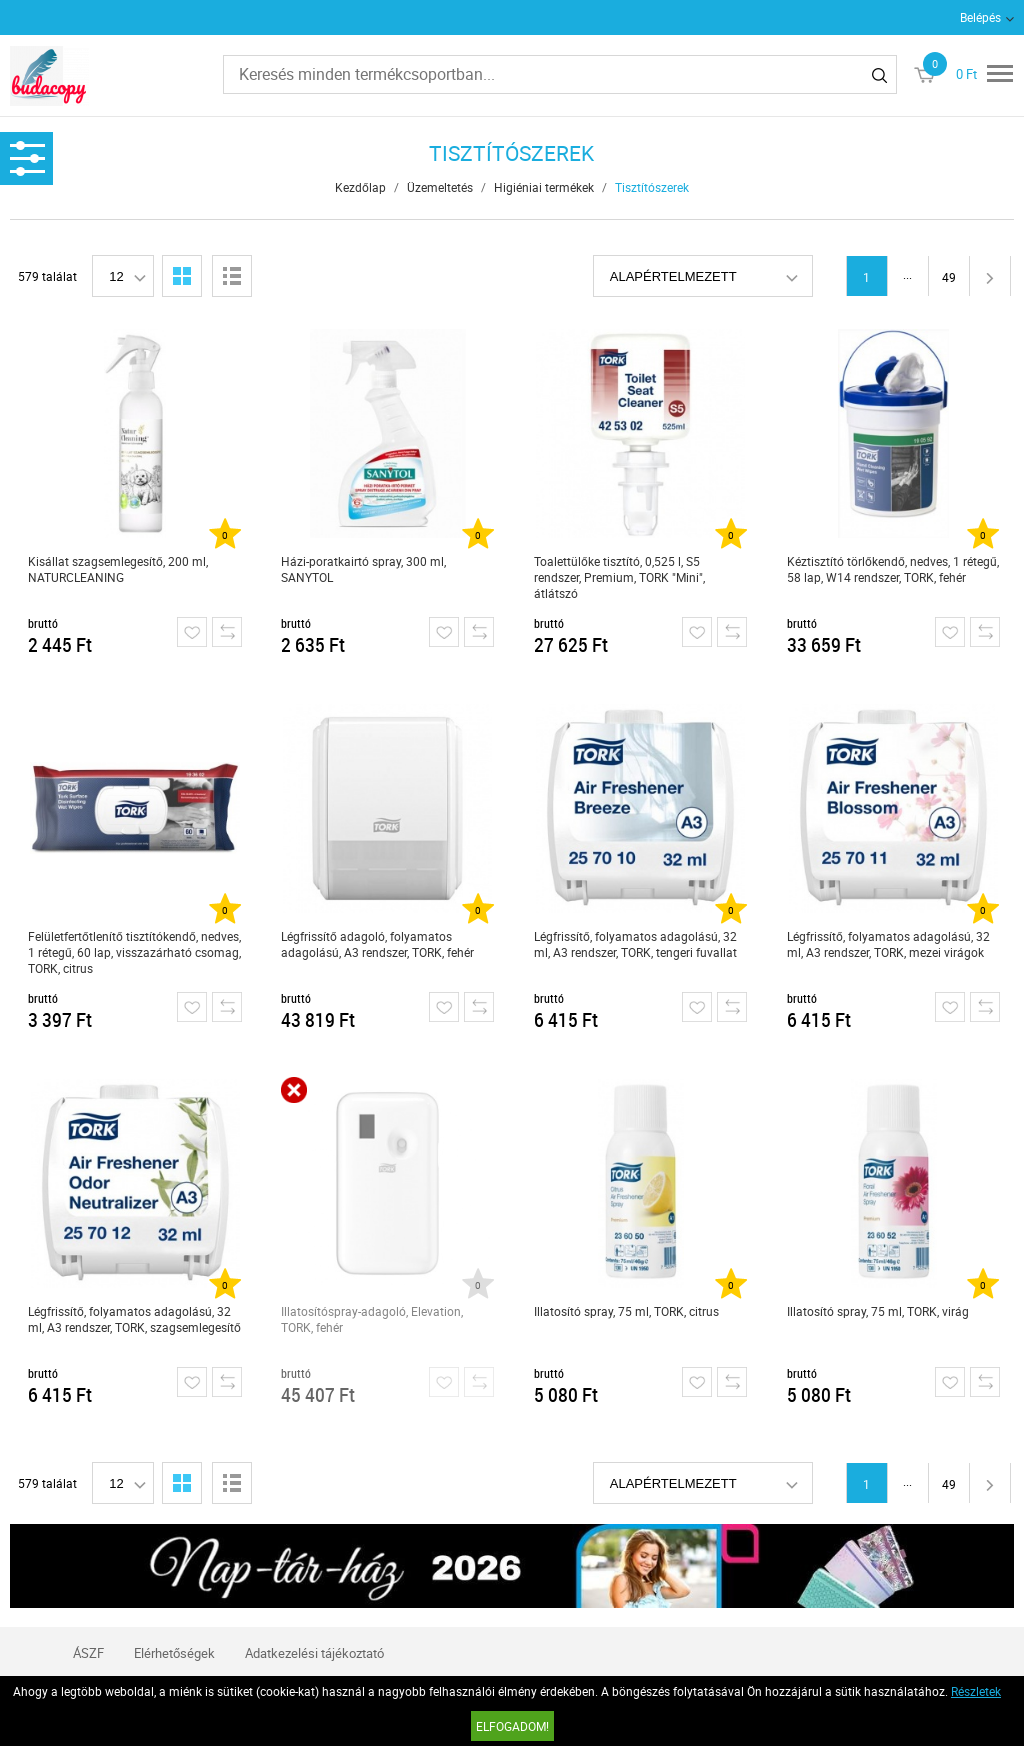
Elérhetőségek (174, 1653)
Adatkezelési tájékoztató (314, 1653)
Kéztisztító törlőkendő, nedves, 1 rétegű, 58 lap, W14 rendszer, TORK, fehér (893, 569)
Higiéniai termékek (544, 187)
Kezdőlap (360, 187)
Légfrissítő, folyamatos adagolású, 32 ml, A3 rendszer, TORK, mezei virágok (888, 944)
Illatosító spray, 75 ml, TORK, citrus (626, 1311)
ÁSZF (88, 1653)
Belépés (980, 17)
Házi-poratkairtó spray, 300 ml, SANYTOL (363, 569)
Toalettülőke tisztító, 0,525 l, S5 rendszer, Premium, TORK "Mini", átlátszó (619, 577)
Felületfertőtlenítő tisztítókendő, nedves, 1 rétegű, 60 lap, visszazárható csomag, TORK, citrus (134, 952)
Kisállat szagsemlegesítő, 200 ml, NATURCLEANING (118, 569)
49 (949, 277)
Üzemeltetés (440, 187)
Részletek (976, 1691)
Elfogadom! (512, 1726)
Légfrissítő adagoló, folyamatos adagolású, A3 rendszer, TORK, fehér (377, 944)
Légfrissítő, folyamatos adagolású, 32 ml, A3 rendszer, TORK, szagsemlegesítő (134, 1319)
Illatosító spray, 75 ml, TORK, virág (878, 1311)
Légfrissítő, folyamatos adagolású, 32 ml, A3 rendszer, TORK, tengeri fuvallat (635, 944)
